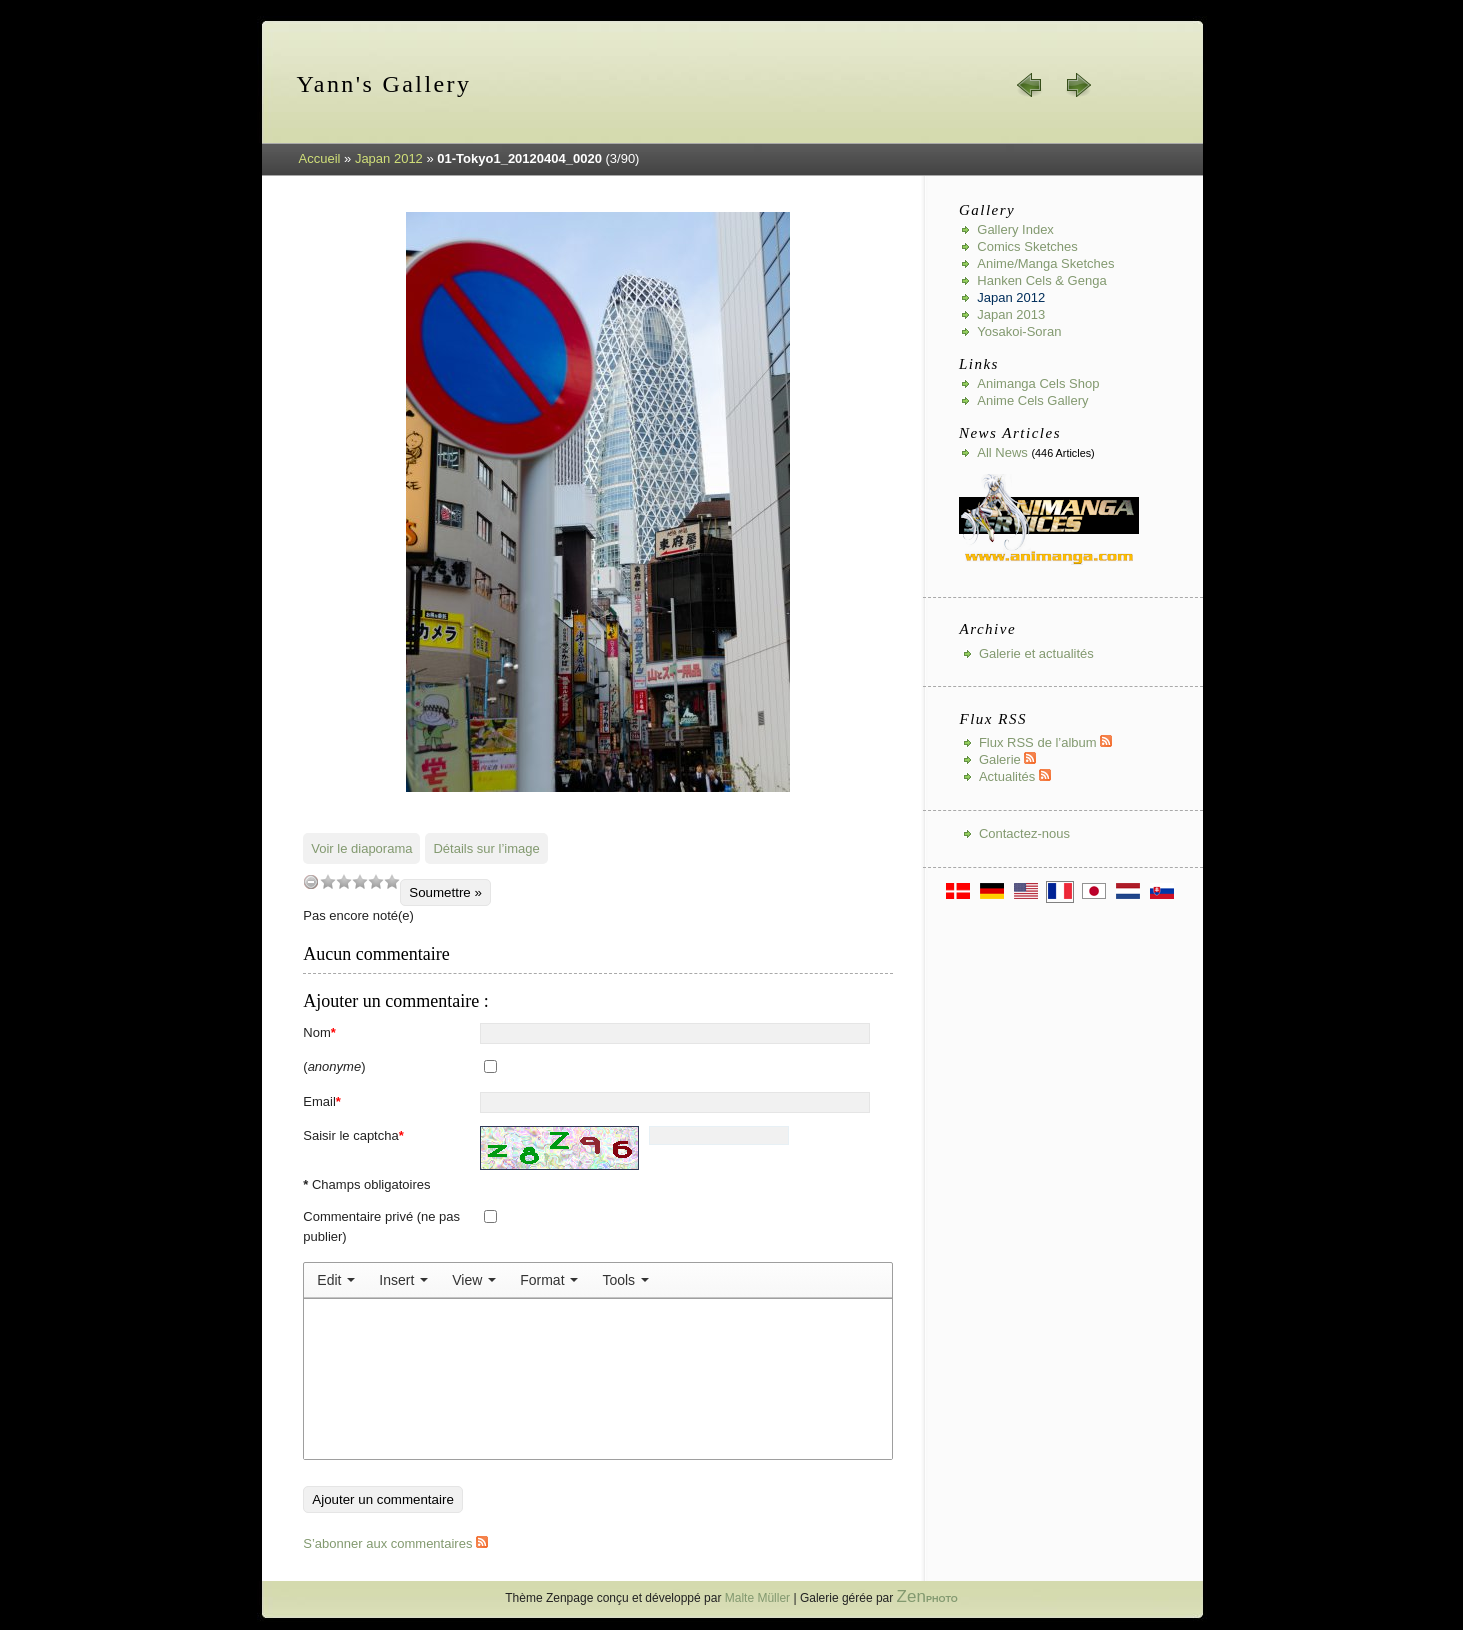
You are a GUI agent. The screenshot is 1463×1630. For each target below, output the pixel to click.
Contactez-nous (1024, 833)
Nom (319, 1032)
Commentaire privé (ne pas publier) (381, 1226)
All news (1002, 452)
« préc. (1030, 85)
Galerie (1008, 759)
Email (322, 1101)
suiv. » (1078, 85)
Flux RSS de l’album (1045, 742)
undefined (311, 881)
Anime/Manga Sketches (1045, 263)
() (334, 1066)
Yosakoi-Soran (1019, 331)
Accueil (320, 158)
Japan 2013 (1011, 314)
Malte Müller (757, 1598)
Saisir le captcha (353, 1135)
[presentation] (336, 1280)
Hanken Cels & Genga (1041, 280)
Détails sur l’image (486, 848)
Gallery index (1015, 229)
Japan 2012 (389, 158)
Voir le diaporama (361, 848)
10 (392, 881)
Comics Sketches (1027, 246)
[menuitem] (336, 1280)
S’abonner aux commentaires (395, 1543)
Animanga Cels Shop (1038, 383)
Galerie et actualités (1036, 653)
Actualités (1015, 776)
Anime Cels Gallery (1032, 400)
